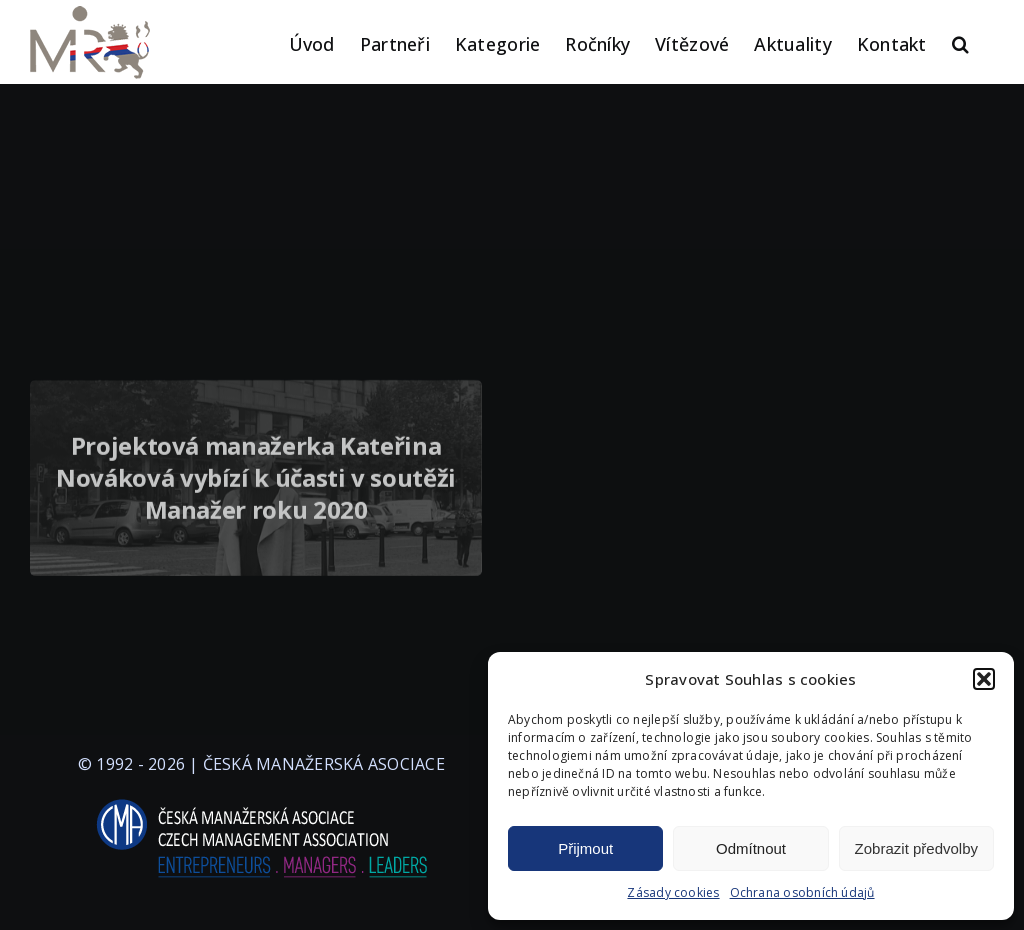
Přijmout (585, 848)
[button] (984, 679)
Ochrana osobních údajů (802, 892)
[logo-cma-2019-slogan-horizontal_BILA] (261, 800)
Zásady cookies (673, 892)
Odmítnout (751, 848)
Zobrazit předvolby (916, 848)
